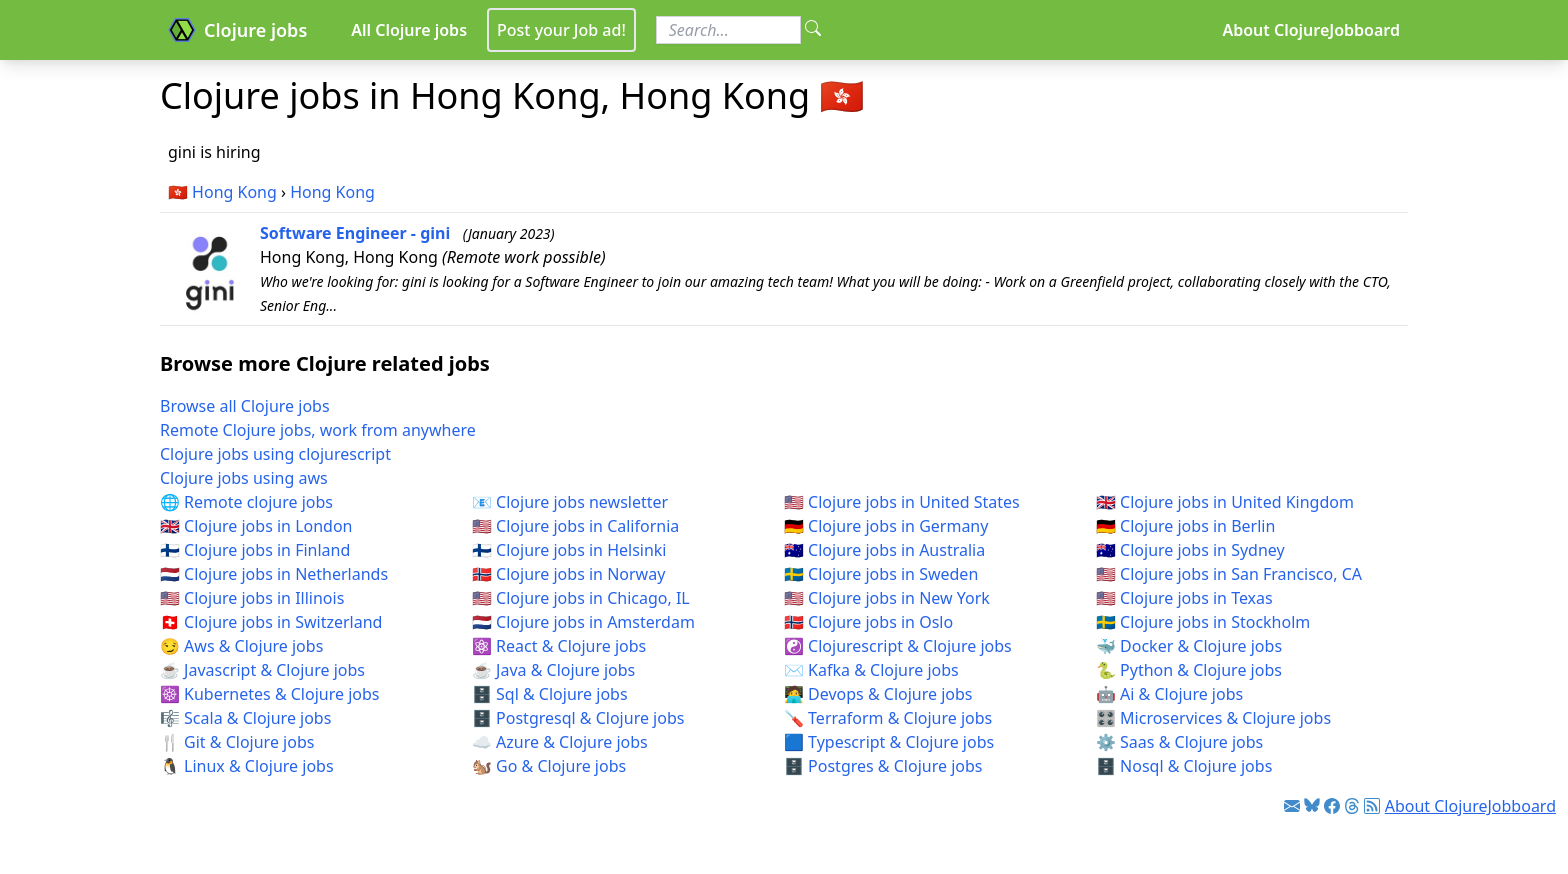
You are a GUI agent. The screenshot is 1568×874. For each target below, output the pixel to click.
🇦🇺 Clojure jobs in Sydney (1190, 550)
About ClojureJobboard (1311, 30)
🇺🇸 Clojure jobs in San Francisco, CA (1229, 574)
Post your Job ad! (561, 30)
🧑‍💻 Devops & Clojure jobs (878, 694)
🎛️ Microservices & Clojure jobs (1213, 718)
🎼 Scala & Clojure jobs (245, 718)
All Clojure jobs (409, 30)
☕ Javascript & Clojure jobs (262, 670)
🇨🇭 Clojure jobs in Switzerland (271, 622)
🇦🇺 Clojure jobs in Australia (884, 550)
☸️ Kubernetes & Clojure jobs (269, 694)
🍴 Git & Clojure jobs (237, 742)
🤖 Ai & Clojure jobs (1169, 694)
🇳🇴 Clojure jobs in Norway (568, 574)
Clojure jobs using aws (244, 478)
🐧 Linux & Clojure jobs (247, 766)
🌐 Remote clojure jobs (246, 502)
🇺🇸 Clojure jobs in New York (887, 598)
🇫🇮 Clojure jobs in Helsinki (569, 550)
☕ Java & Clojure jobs (553, 670)
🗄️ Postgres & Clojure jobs (883, 766)
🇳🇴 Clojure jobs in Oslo (868, 622)
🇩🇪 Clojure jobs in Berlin (1185, 526)
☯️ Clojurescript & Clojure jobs (898, 646)
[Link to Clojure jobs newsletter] (1292, 806)
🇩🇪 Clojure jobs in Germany (886, 526)
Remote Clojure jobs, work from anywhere (318, 430)
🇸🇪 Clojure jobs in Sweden (881, 574)
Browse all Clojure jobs (245, 406)
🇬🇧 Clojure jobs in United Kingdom (1225, 502)
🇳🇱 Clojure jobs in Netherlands (274, 574)
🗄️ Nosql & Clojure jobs (1184, 766)
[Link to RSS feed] (1372, 806)
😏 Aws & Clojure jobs (241, 646)
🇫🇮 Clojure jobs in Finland (255, 550)
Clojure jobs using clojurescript (275, 454)
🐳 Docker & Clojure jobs (1189, 646)
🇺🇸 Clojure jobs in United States (902, 502)
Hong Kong (234, 192)
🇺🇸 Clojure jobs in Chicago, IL (581, 598)
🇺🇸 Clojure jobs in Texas (1184, 598)
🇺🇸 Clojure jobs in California (575, 526)
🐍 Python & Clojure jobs (1189, 670)
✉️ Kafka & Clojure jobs (871, 670)
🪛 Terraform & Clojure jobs (888, 718)
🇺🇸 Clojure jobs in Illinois (252, 598)
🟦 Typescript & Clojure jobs (889, 742)
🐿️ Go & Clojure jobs (549, 766)
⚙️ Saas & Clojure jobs (1179, 742)
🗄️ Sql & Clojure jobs (550, 694)
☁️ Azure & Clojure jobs (560, 742)
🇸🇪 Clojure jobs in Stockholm (1203, 622)
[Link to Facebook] (1332, 806)
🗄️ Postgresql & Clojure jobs (578, 718)
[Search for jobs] (728, 30)
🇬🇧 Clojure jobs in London (256, 526)
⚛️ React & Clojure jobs (559, 646)
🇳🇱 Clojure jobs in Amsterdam (583, 622)
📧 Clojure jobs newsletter (570, 502)
